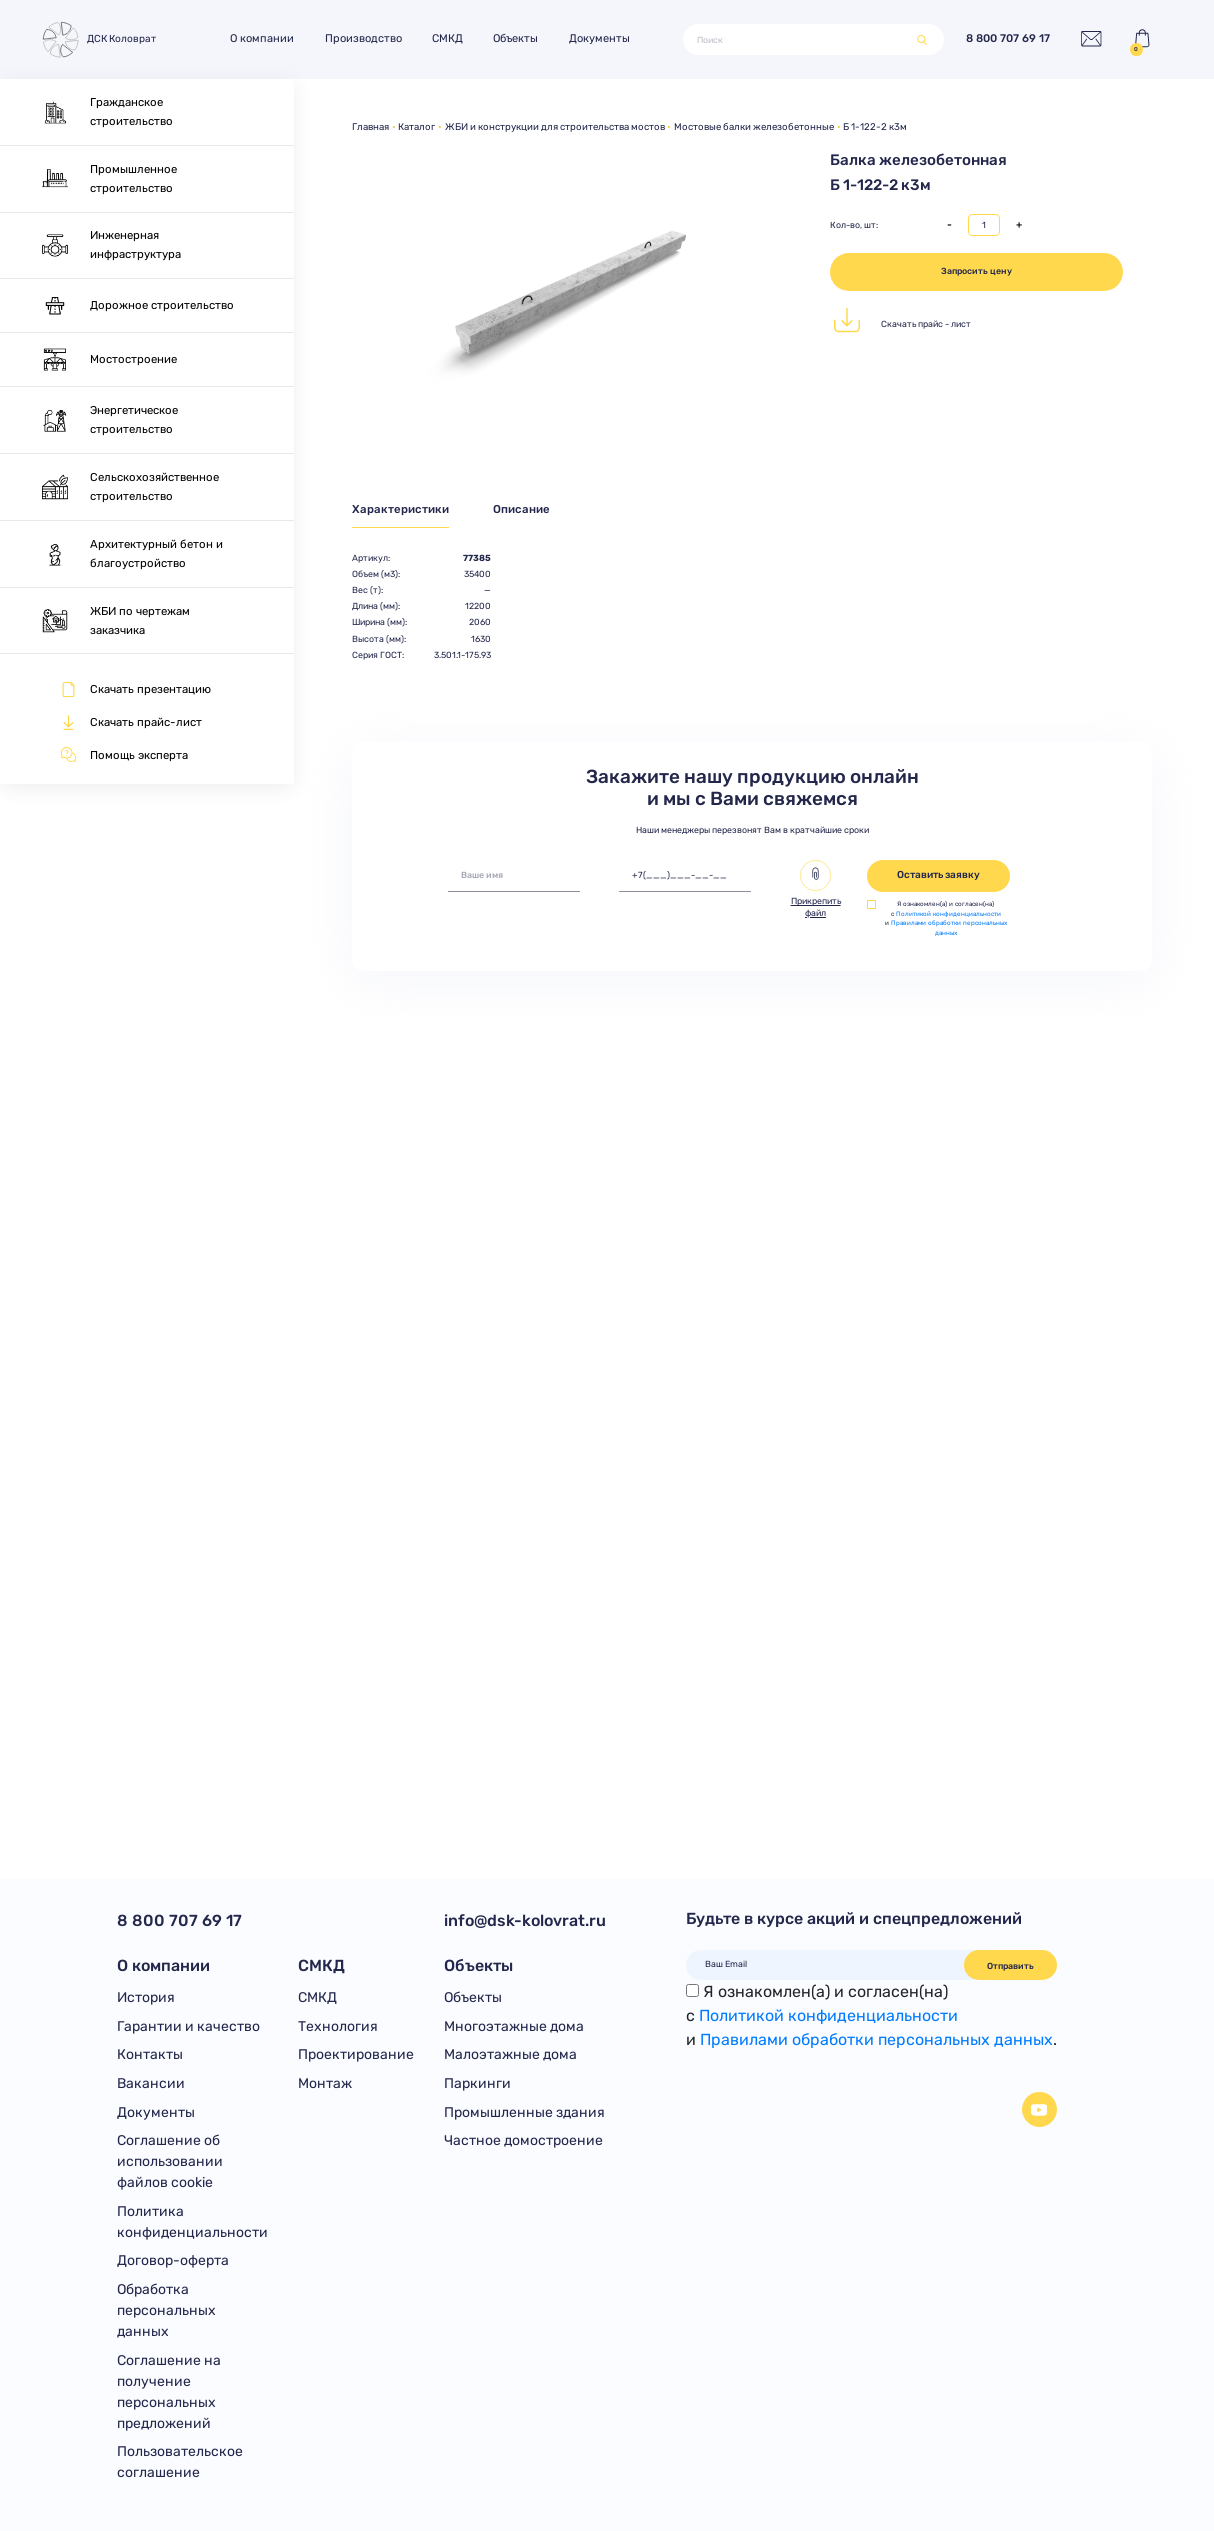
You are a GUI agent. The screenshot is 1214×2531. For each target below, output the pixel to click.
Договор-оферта (173, 2260)
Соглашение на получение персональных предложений (169, 2392)
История (146, 1997)
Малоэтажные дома (510, 2054)
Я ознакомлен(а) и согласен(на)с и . (871, 2015)
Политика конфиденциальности (192, 2222)
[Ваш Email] (826, 1964)
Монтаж (325, 2083)
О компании (262, 38)
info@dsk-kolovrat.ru (525, 1920)
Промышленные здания (524, 2112)
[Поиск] (800, 40)
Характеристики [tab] (400, 509)
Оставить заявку (938, 875)
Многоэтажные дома (514, 2026)
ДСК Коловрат (98, 39)
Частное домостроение (523, 2140)
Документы (599, 38)
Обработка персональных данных (166, 2310)
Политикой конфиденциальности (948, 914)
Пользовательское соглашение (180, 2462)
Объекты (515, 38)
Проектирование (356, 2054)
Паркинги (477, 2083)
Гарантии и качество (188, 2026)
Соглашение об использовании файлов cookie (170, 2161)
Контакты (150, 2054)
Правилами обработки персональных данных (949, 928)
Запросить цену (976, 271)
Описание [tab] (521, 509)
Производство (363, 38)
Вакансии (151, 2083)
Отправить (1010, 1966)
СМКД (447, 38)
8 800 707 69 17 (1008, 39)
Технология (338, 2026)
